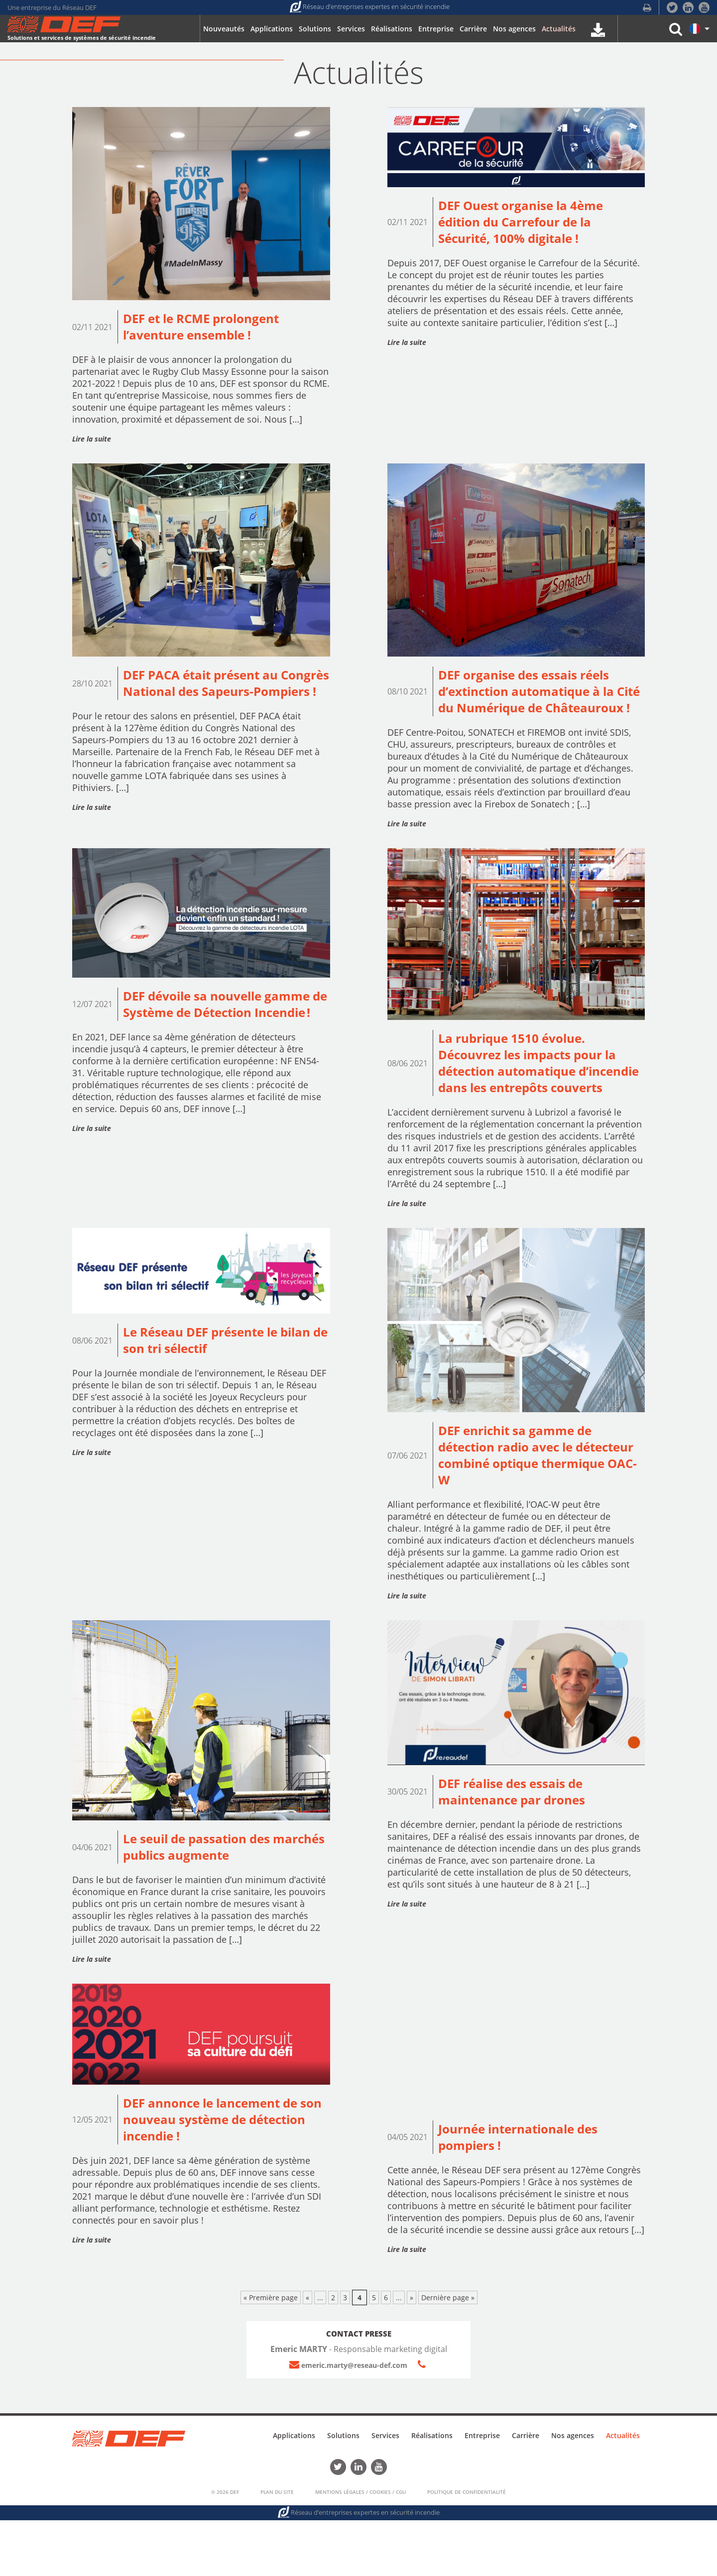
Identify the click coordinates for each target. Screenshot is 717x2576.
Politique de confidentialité (466, 2547)
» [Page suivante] (411, 2355)
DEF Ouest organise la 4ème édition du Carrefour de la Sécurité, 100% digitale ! (527, 224)
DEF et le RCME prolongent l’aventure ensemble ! (208, 328)
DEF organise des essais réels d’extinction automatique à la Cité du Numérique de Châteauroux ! (533, 705)
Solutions (343, 2492)
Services (385, 2492)
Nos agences (572, 2492)
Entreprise (482, 2492)
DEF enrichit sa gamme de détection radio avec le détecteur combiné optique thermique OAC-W (525, 1506)
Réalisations (432, 2492)
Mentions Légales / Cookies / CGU (360, 2547)
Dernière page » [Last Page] (448, 2355)
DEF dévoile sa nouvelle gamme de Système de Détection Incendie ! (224, 1039)
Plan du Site (277, 2547)
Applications (294, 2492)
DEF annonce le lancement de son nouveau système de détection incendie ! (217, 2177)
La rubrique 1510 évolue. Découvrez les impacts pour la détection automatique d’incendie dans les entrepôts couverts (534, 1099)
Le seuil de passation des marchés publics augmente (210, 1901)
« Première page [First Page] (270, 2355)
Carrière (525, 2492)
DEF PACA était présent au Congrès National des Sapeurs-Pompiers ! (221, 696)
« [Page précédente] (307, 2355)
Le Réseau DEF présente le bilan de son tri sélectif (224, 1389)
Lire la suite (91, 441)
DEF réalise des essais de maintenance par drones (517, 1846)
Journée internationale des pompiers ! (524, 2194)
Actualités (623, 2492)
